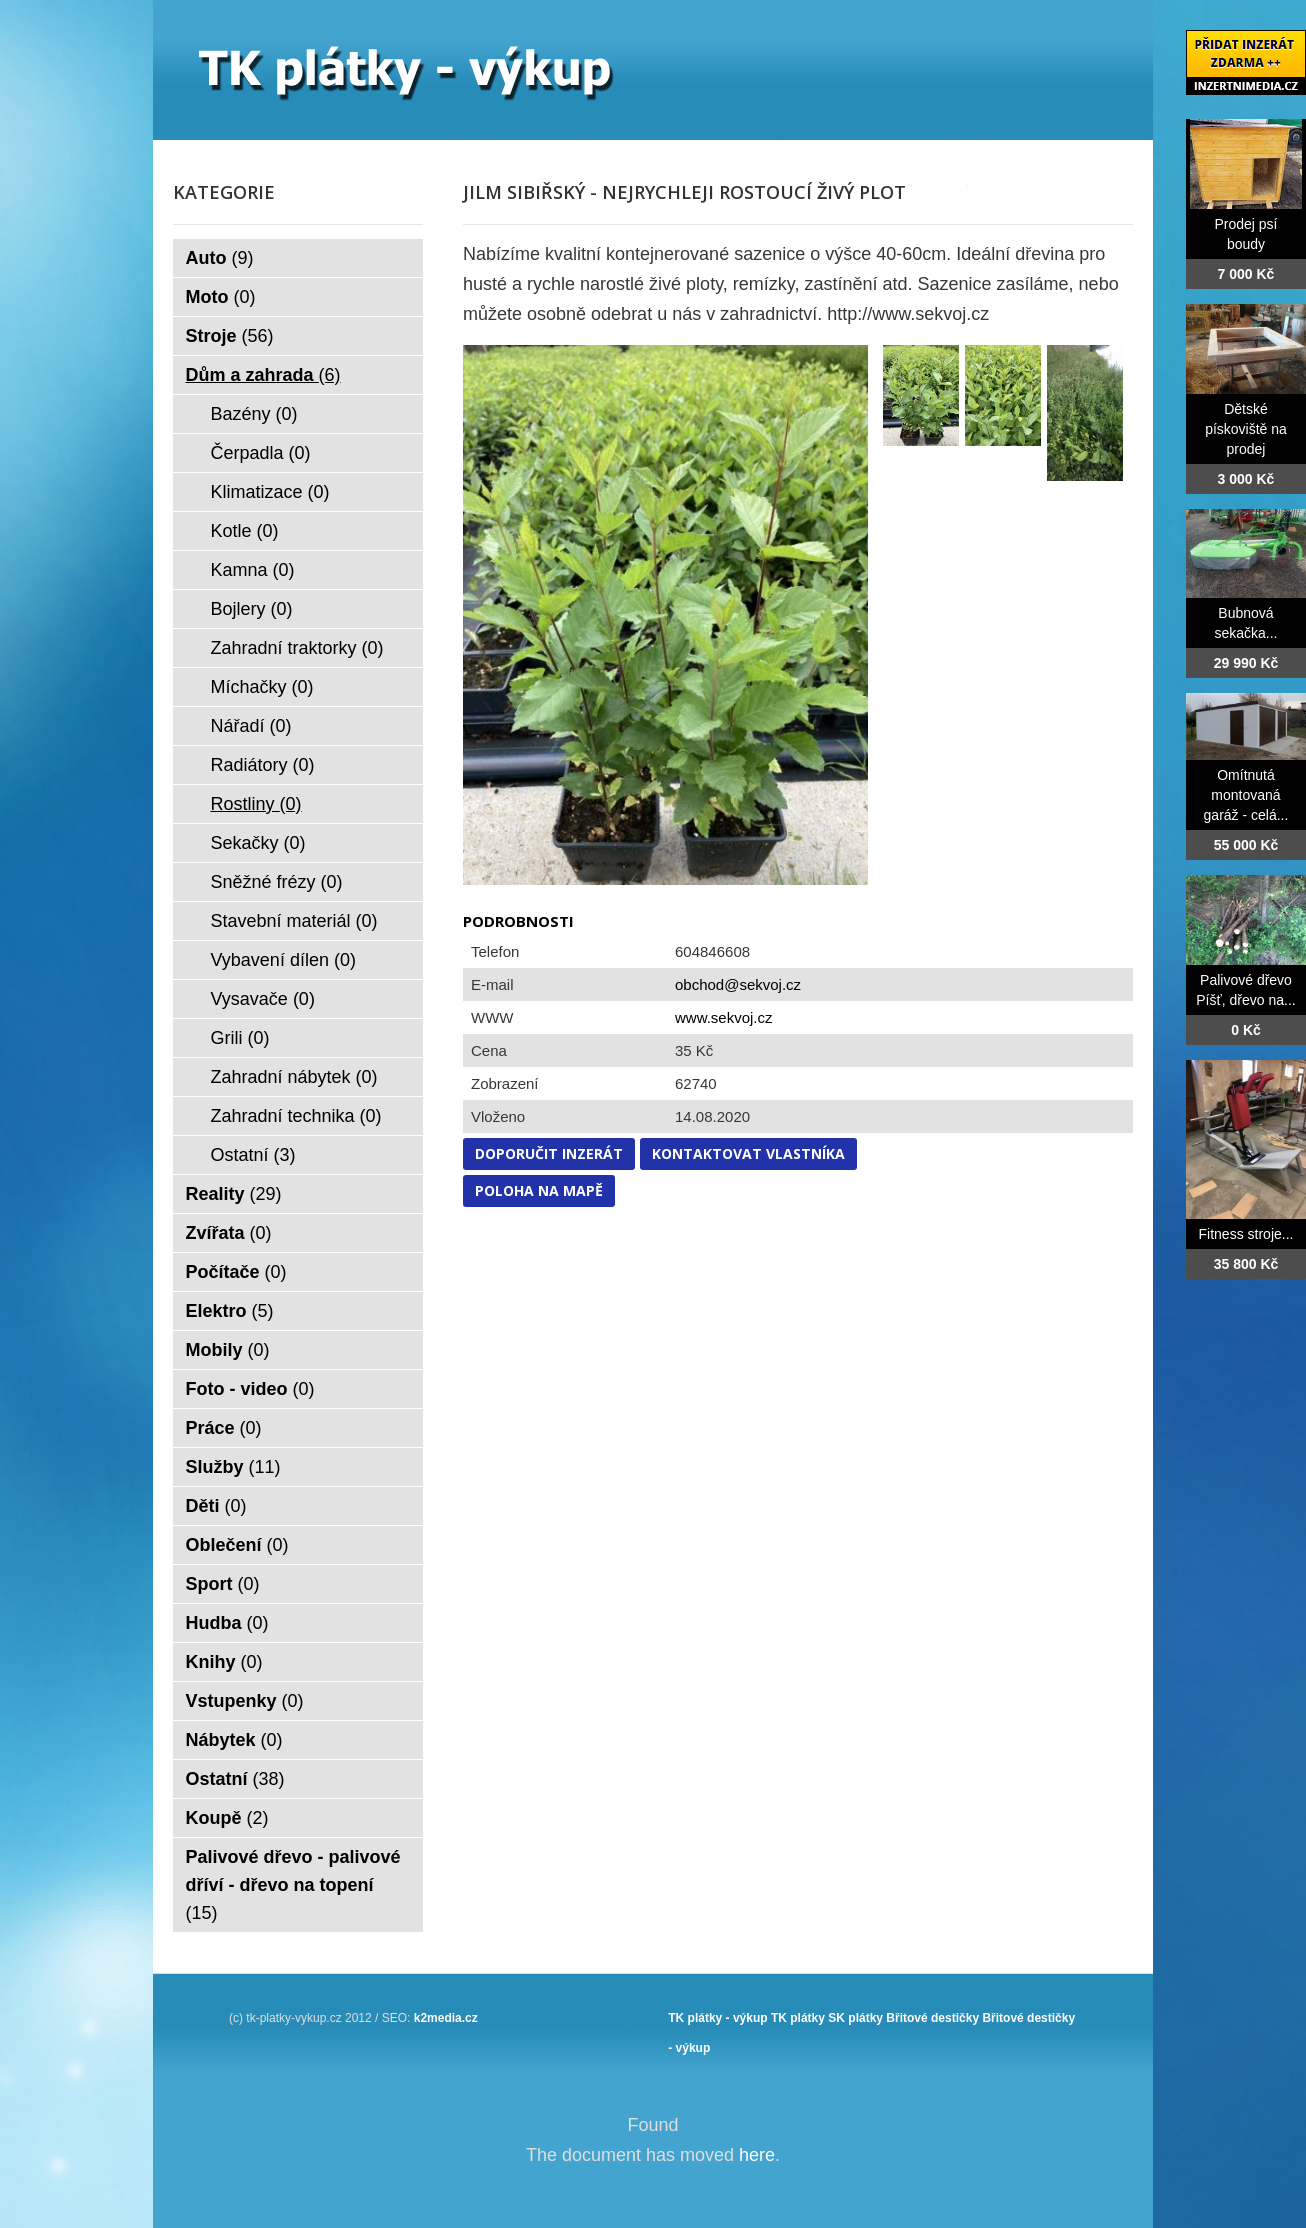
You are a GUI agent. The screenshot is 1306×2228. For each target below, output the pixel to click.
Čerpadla (261, 453)
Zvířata (229, 1233)
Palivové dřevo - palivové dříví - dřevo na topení (293, 1885)
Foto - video (250, 1389)
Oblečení (237, 1545)
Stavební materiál (294, 921)
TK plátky (798, 2018)
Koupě (227, 1818)
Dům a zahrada (263, 375)
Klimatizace (270, 492)
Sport (223, 1584)
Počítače (236, 1272)
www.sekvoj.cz (724, 1017)
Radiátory (263, 765)
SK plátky (855, 2018)
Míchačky (262, 687)
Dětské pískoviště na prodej (1246, 429)
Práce (224, 1428)
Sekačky (258, 843)
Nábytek (234, 1740)
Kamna (253, 570)
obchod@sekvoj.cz (738, 984)
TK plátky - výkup (717, 2018)
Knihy (224, 1662)
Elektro (230, 1311)
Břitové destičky (932, 2018)
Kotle (245, 531)
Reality (234, 1194)
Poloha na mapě (539, 1190)
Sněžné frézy (277, 882)
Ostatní (253, 1155)
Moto (221, 297)
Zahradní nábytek (294, 1077)
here (757, 2155)
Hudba (227, 1623)
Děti (216, 1506)
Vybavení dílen (283, 960)
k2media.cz (446, 2018)
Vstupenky (245, 1701)
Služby (233, 1467)
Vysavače (263, 999)
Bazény (254, 414)
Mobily (228, 1350)
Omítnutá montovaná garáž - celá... (1246, 795)
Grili (240, 1038)
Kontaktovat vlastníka (748, 1153)
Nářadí (251, 726)
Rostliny (256, 804)
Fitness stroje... (1246, 1234)
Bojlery (252, 609)
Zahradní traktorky (297, 648)
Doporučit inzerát (549, 1153)
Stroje (230, 336)
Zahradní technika (296, 1116)
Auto (220, 258)
